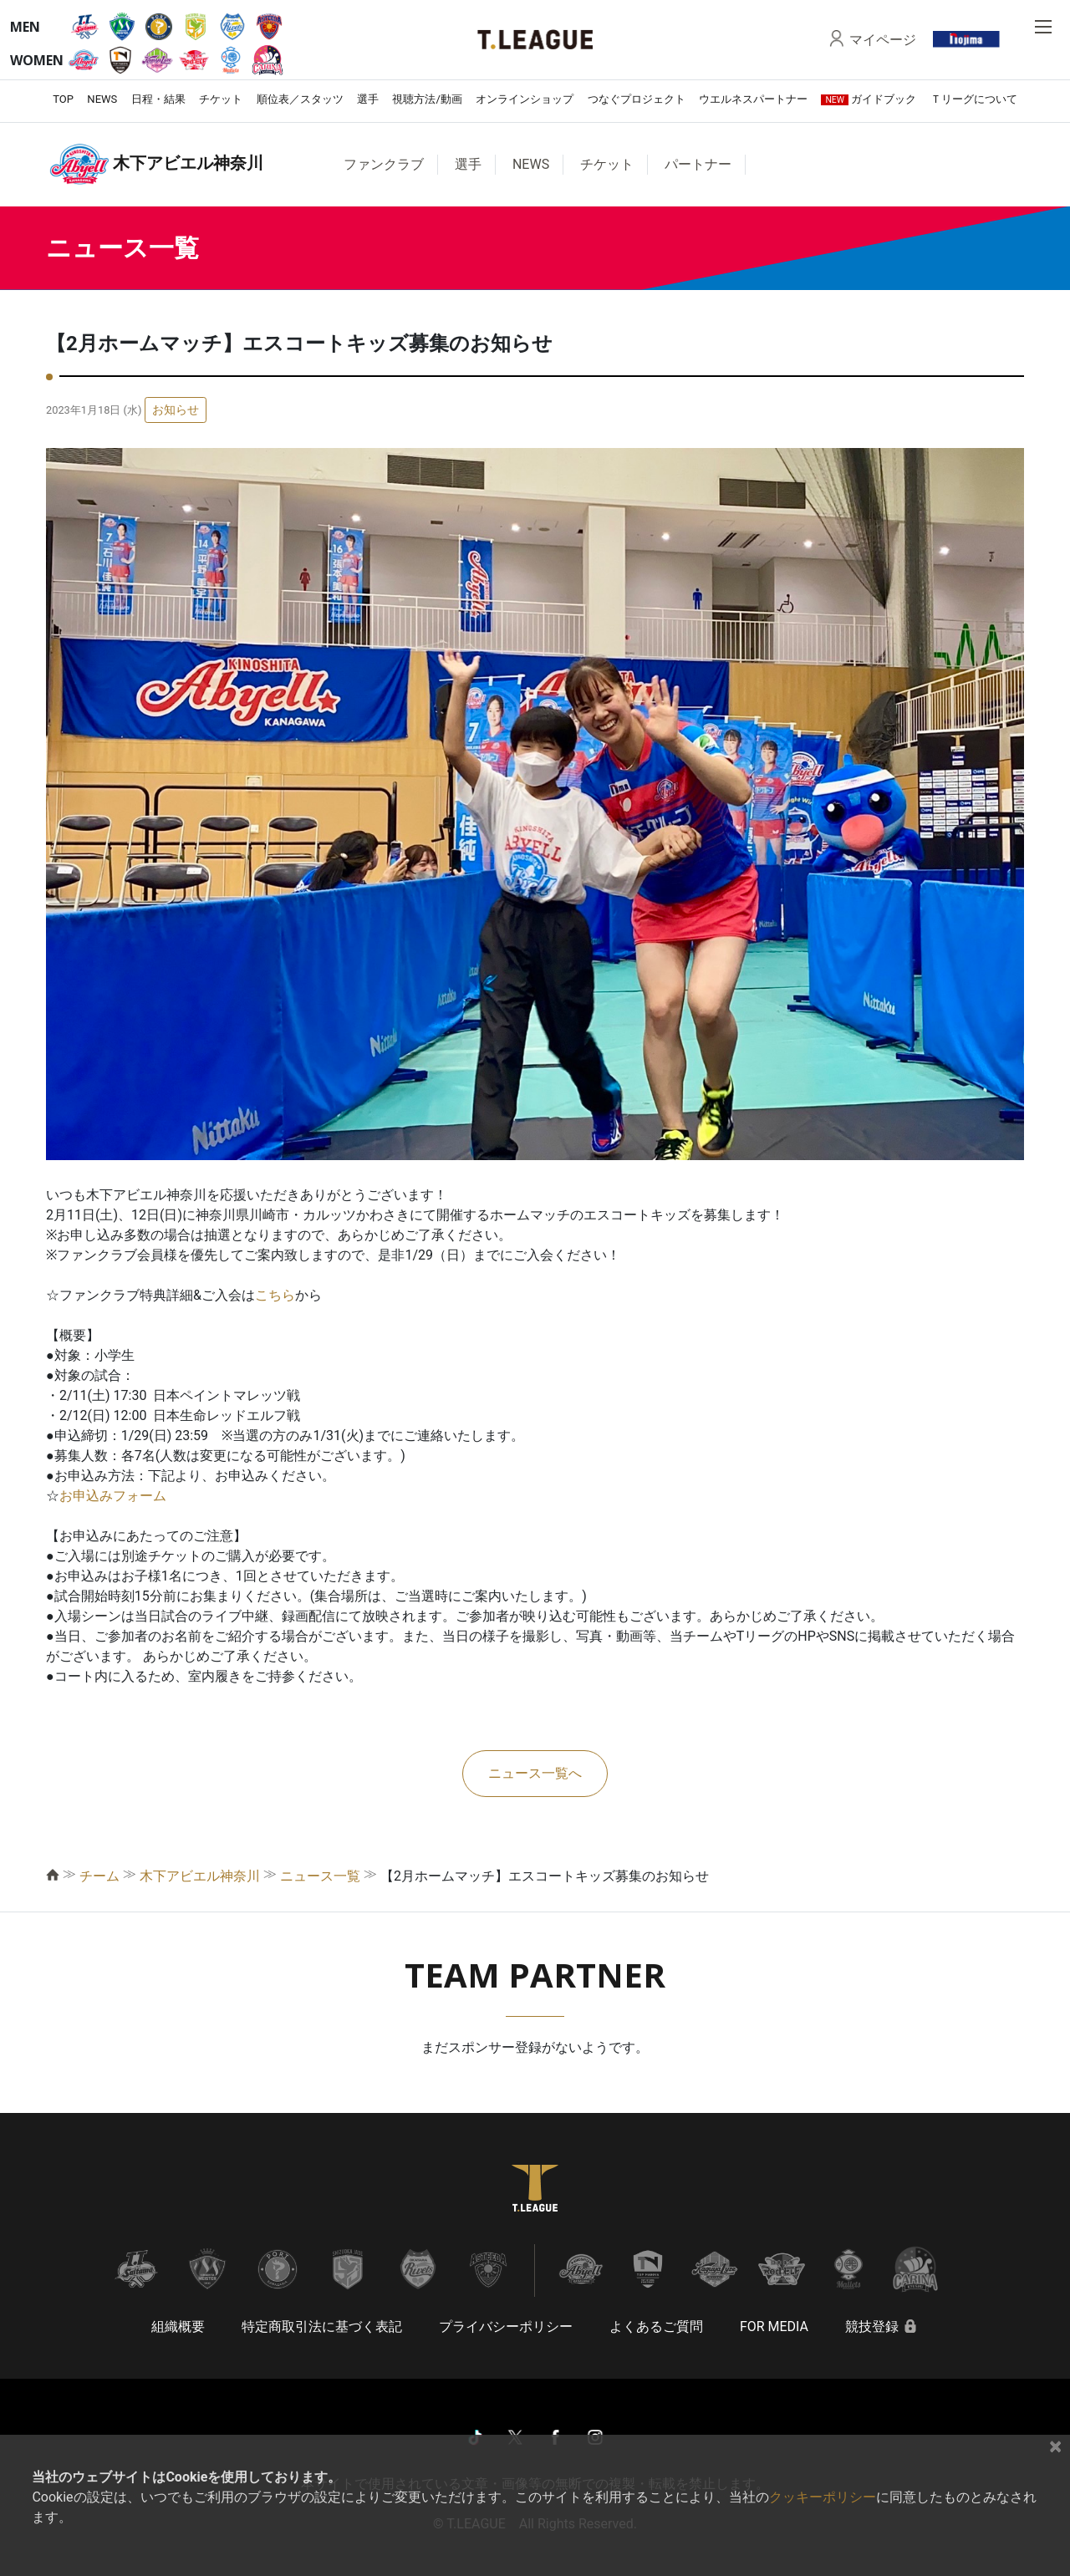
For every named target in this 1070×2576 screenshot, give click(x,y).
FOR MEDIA (774, 2326)
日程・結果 (158, 99)
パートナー (698, 164)
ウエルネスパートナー (753, 99)
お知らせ (175, 409)
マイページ (882, 39)
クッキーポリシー (822, 2497)
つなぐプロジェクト (636, 99)
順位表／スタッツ (300, 99)
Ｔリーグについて (973, 99)
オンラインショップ (524, 99)
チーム (99, 1876)
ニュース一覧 (320, 1876)
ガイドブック (868, 99)
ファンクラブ (384, 164)
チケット (220, 99)
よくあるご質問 (656, 2326)
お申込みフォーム (112, 1496)
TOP (63, 99)
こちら (275, 1295)
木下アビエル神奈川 (200, 1876)
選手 (368, 99)
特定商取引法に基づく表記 (322, 2326)
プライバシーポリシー (506, 2326)
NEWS (102, 99)
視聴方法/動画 (426, 99)
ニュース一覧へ (535, 1773)
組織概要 (178, 2326)
